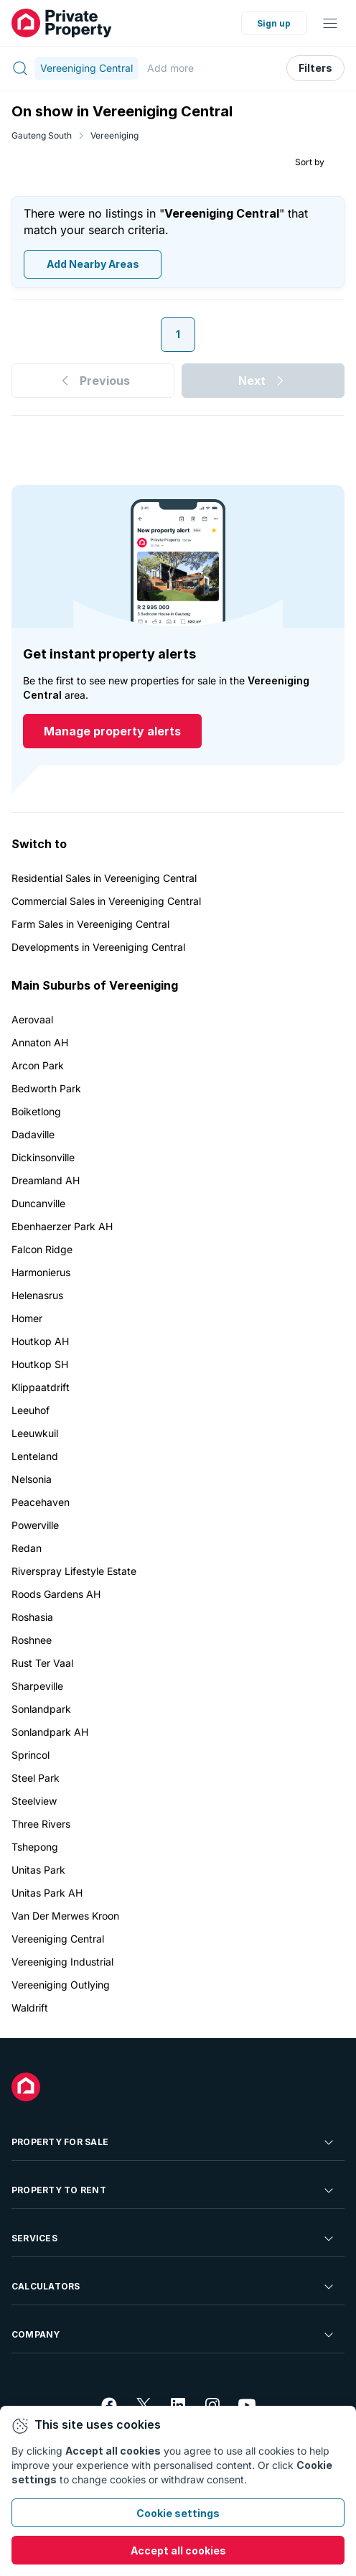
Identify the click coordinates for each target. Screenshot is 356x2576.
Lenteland (34, 1456)
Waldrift (29, 2007)
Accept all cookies (178, 2550)
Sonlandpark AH (49, 1732)
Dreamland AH (45, 1180)
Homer (26, 1318)
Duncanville (38, 1203)
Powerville (35, 1525)
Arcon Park (37, 1065)
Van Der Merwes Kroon (65, 1916)
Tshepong (34, 1847)
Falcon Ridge (41, 1249)
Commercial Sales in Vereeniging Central (106, 901)
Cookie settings (178, 2513)
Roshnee (31, 1640)
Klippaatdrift (40, 1387)
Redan (26, 1548)
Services (173, 2238)
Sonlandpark (41, 1709)
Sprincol (30, 1755)
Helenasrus (37, 1295)
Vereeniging (114, 135)
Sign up (274, 23)
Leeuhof (30, 1410)
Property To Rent (173, 2190)
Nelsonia (31, 1479)
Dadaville (33, 1134)
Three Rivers (40, 1824)
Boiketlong (36, 1111)
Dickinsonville (43, 1157)
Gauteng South (41, 135)
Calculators (173, 2286)
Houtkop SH (39, 1364)
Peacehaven (40, 1502)
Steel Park (35, 1778)
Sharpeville (37, 1686)
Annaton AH (39, 1042)
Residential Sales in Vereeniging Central (104, 878)
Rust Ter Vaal (42, 1663)
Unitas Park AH (47, 1893)
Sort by (309, 162)
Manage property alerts (112, 732)
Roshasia (32, 1617)
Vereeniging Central (57, 1939)
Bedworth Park (46, 1088)
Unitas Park (38, 1870)
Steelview (34, 1801)
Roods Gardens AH (55, 1594)
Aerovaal (32, 1019)
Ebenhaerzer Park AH (62, 1226)
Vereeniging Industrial (62, 1962)
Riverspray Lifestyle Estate (73, 1571)
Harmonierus (40, 1272)
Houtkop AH (40, 1341)
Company (173, 2335)
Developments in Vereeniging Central (98, 947)
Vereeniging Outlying (60, 1985)
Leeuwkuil (34, 1433)
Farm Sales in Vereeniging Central (90, 924)
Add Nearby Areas (93, 265)
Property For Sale (173, 2142)
